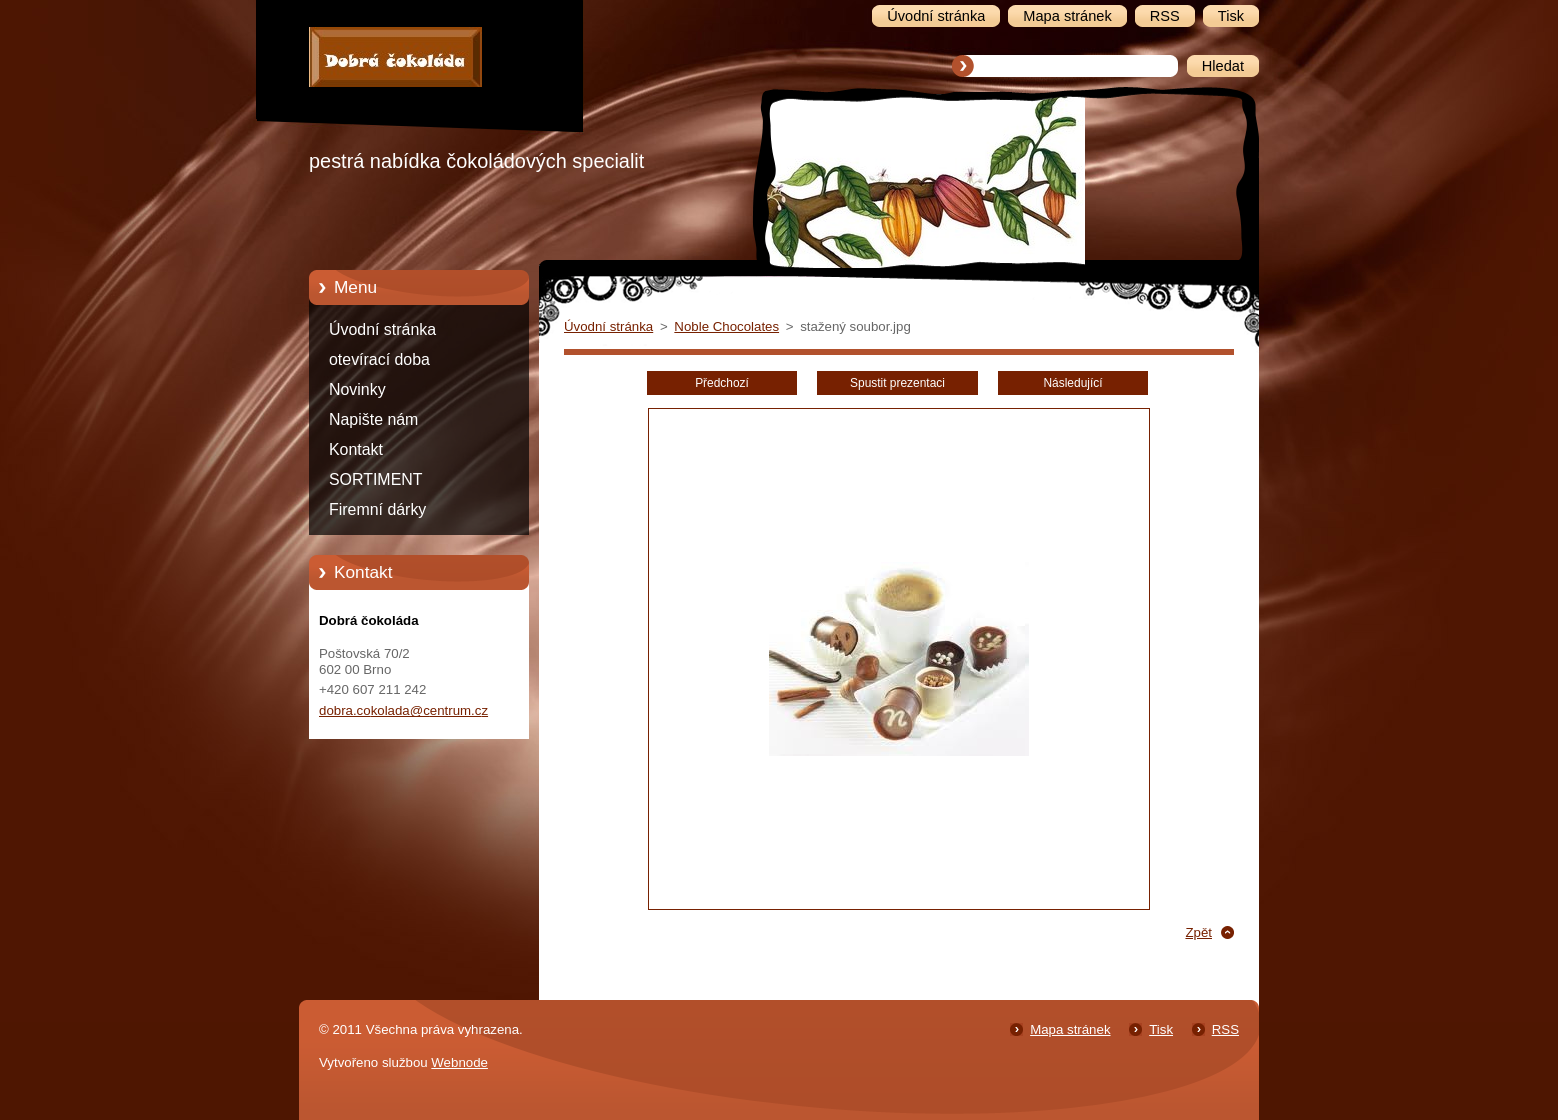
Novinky (357, 389)
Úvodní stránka (382, 329)
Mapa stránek (1070, 1029)
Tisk (1161, 1029)
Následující (1072, 383)
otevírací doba (379, 359)
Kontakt (356, 449)
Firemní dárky (377, 509)
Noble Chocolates (726, 326)
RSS (1225, 1029)
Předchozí (722, 383)
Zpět (1198, 932)
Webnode (459, 1062)
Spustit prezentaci (897, 383)
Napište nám (373, 419)
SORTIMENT (375, 479)
